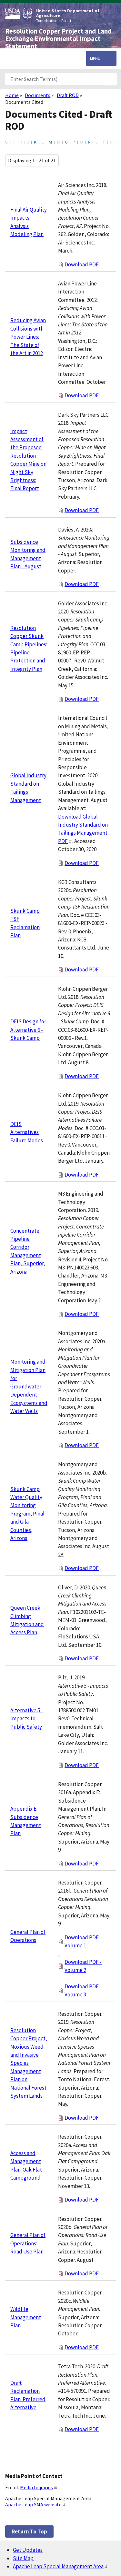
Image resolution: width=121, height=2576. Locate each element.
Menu (95, 58)
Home (12, 95)
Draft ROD (68, 95)
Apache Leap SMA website (35, 2504)
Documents (37, 95)
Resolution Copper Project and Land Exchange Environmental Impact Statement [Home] (58, 38)
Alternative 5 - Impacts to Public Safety (26, 1718)
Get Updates (28, 2549)
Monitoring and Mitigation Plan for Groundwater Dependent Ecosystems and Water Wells (28, 1386)
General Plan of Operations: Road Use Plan (27, 2243)
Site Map (23, 2558)
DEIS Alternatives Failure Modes (26, 1132)
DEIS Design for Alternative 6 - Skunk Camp (28, 1029)
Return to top (29, 2531)
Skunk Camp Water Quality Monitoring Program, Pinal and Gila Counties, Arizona (27, 1514)
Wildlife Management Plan (25, 2317)
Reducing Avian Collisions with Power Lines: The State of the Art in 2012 (28, 337)
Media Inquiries (38, 2487)
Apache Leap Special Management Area (60, 2566)
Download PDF (82, 264)
